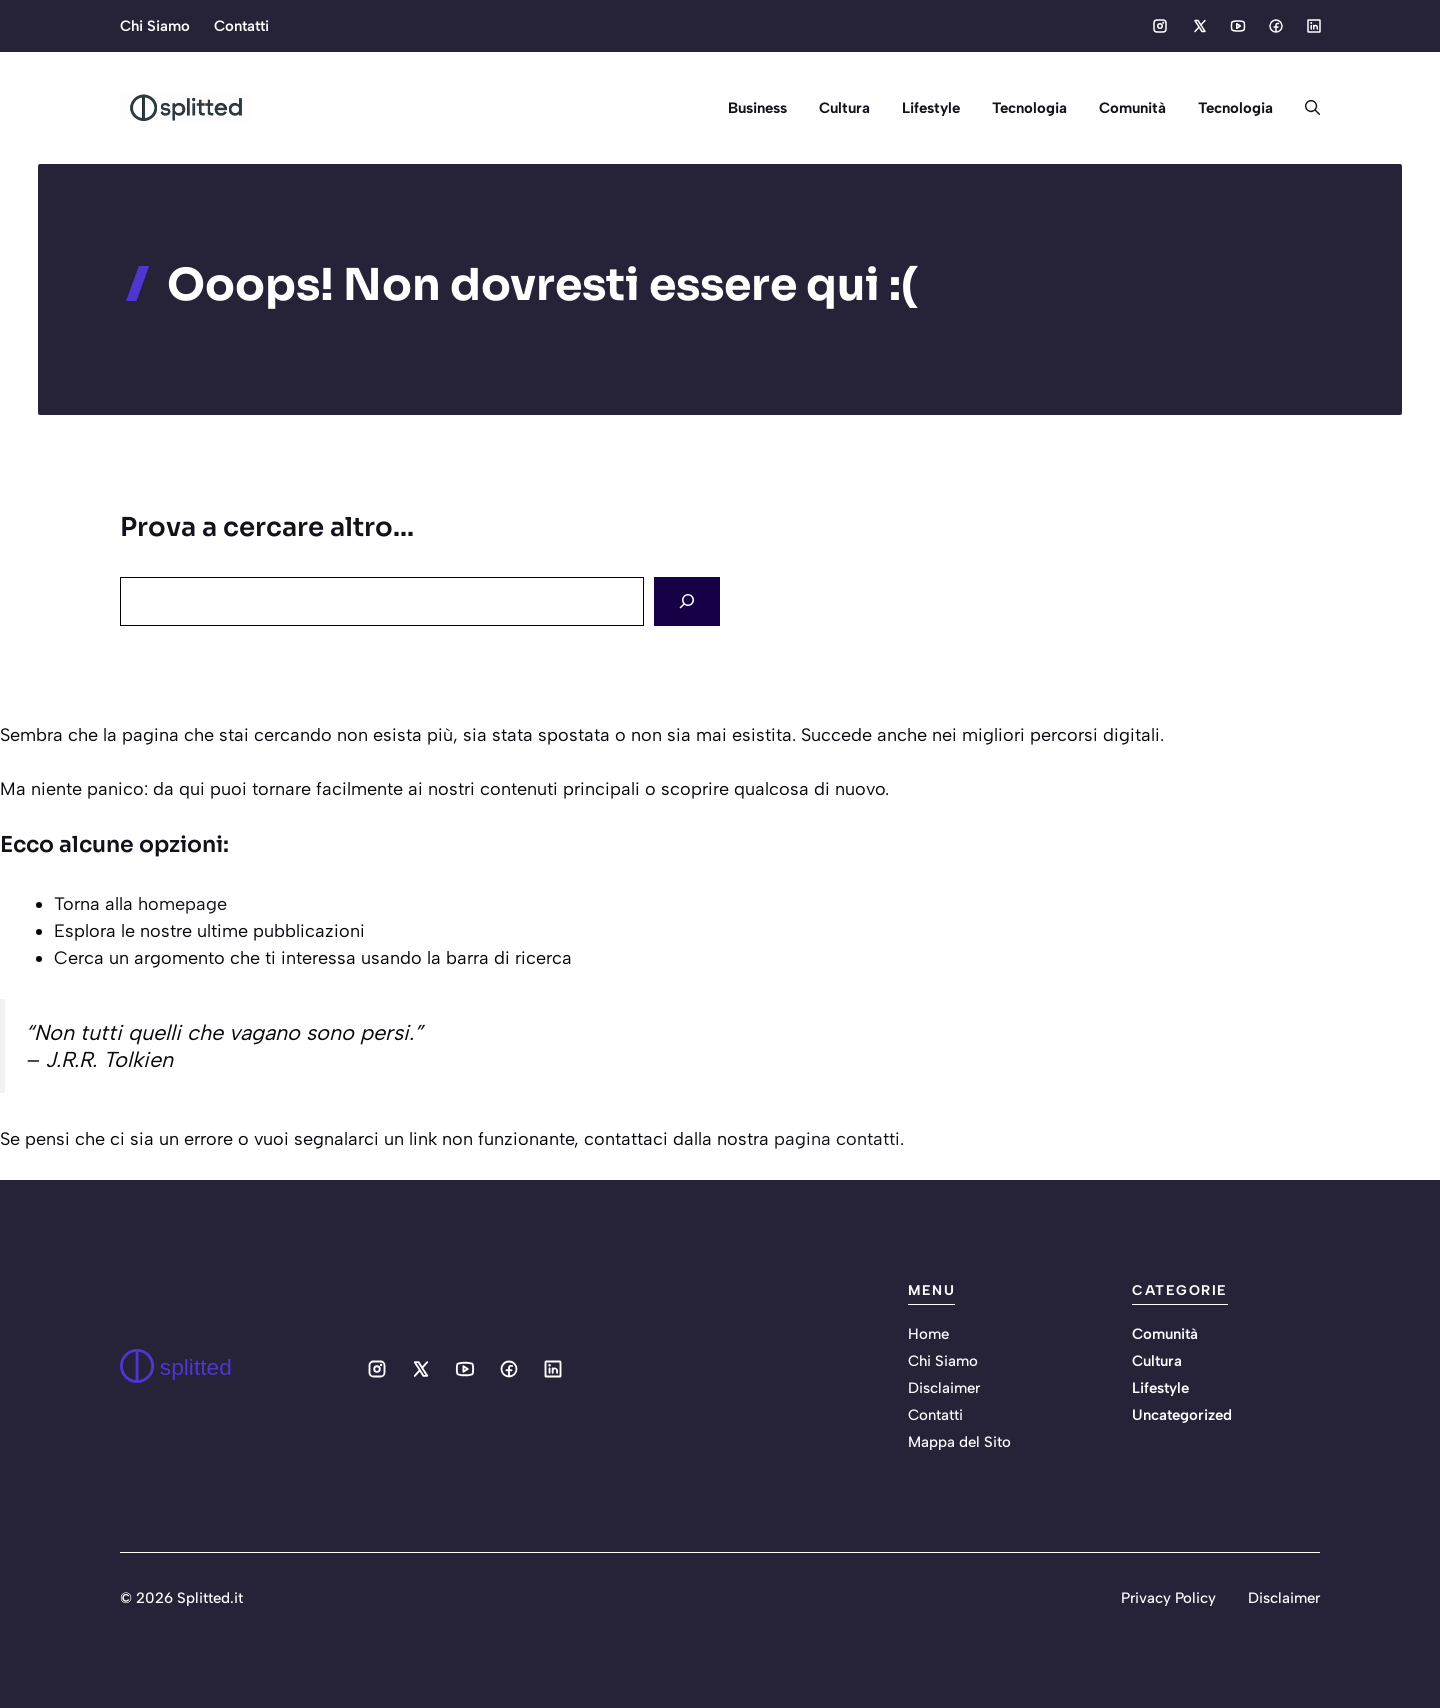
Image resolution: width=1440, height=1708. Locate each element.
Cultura (844, 108)
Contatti (241, 26)
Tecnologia (1029, 108)
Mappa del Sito (959, 1442)
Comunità (1132, 108)
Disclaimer (944, 1388)
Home (928, 1334)
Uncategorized (1182, 1415)
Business (757, 108)
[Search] (687, 601)
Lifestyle (931, 108)
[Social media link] (1160, 26)
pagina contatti (837, 1139)
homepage (182, 904)
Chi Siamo (155, 26)
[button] (1304, 108)
